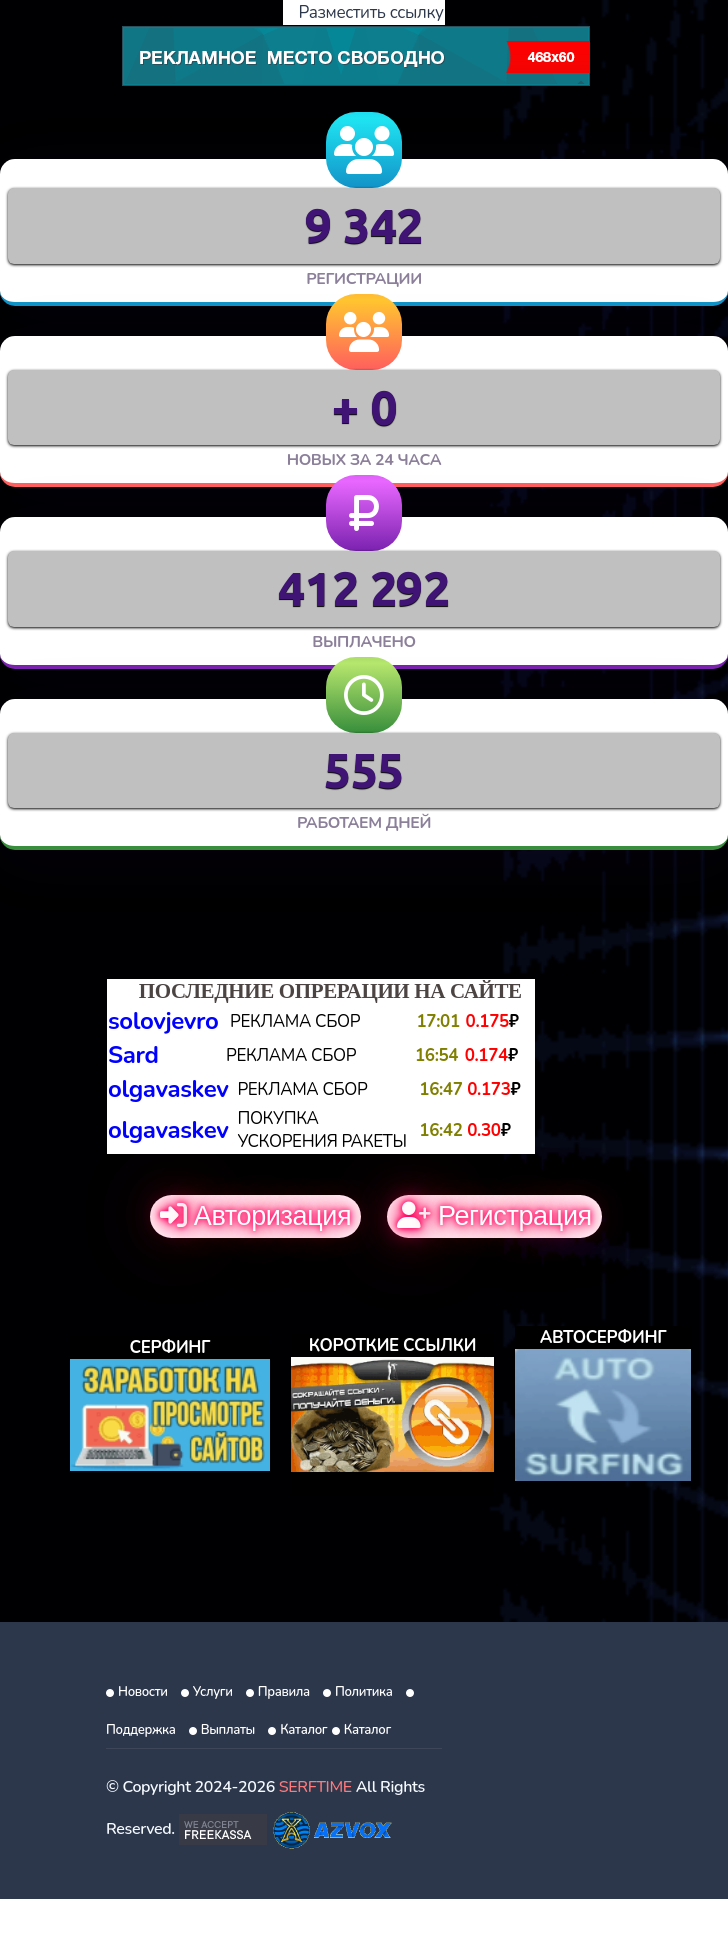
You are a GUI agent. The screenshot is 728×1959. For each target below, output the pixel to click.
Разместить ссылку (364, 12)
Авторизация (255, 1216)
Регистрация (494, 1216)
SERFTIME (315, 1787)
